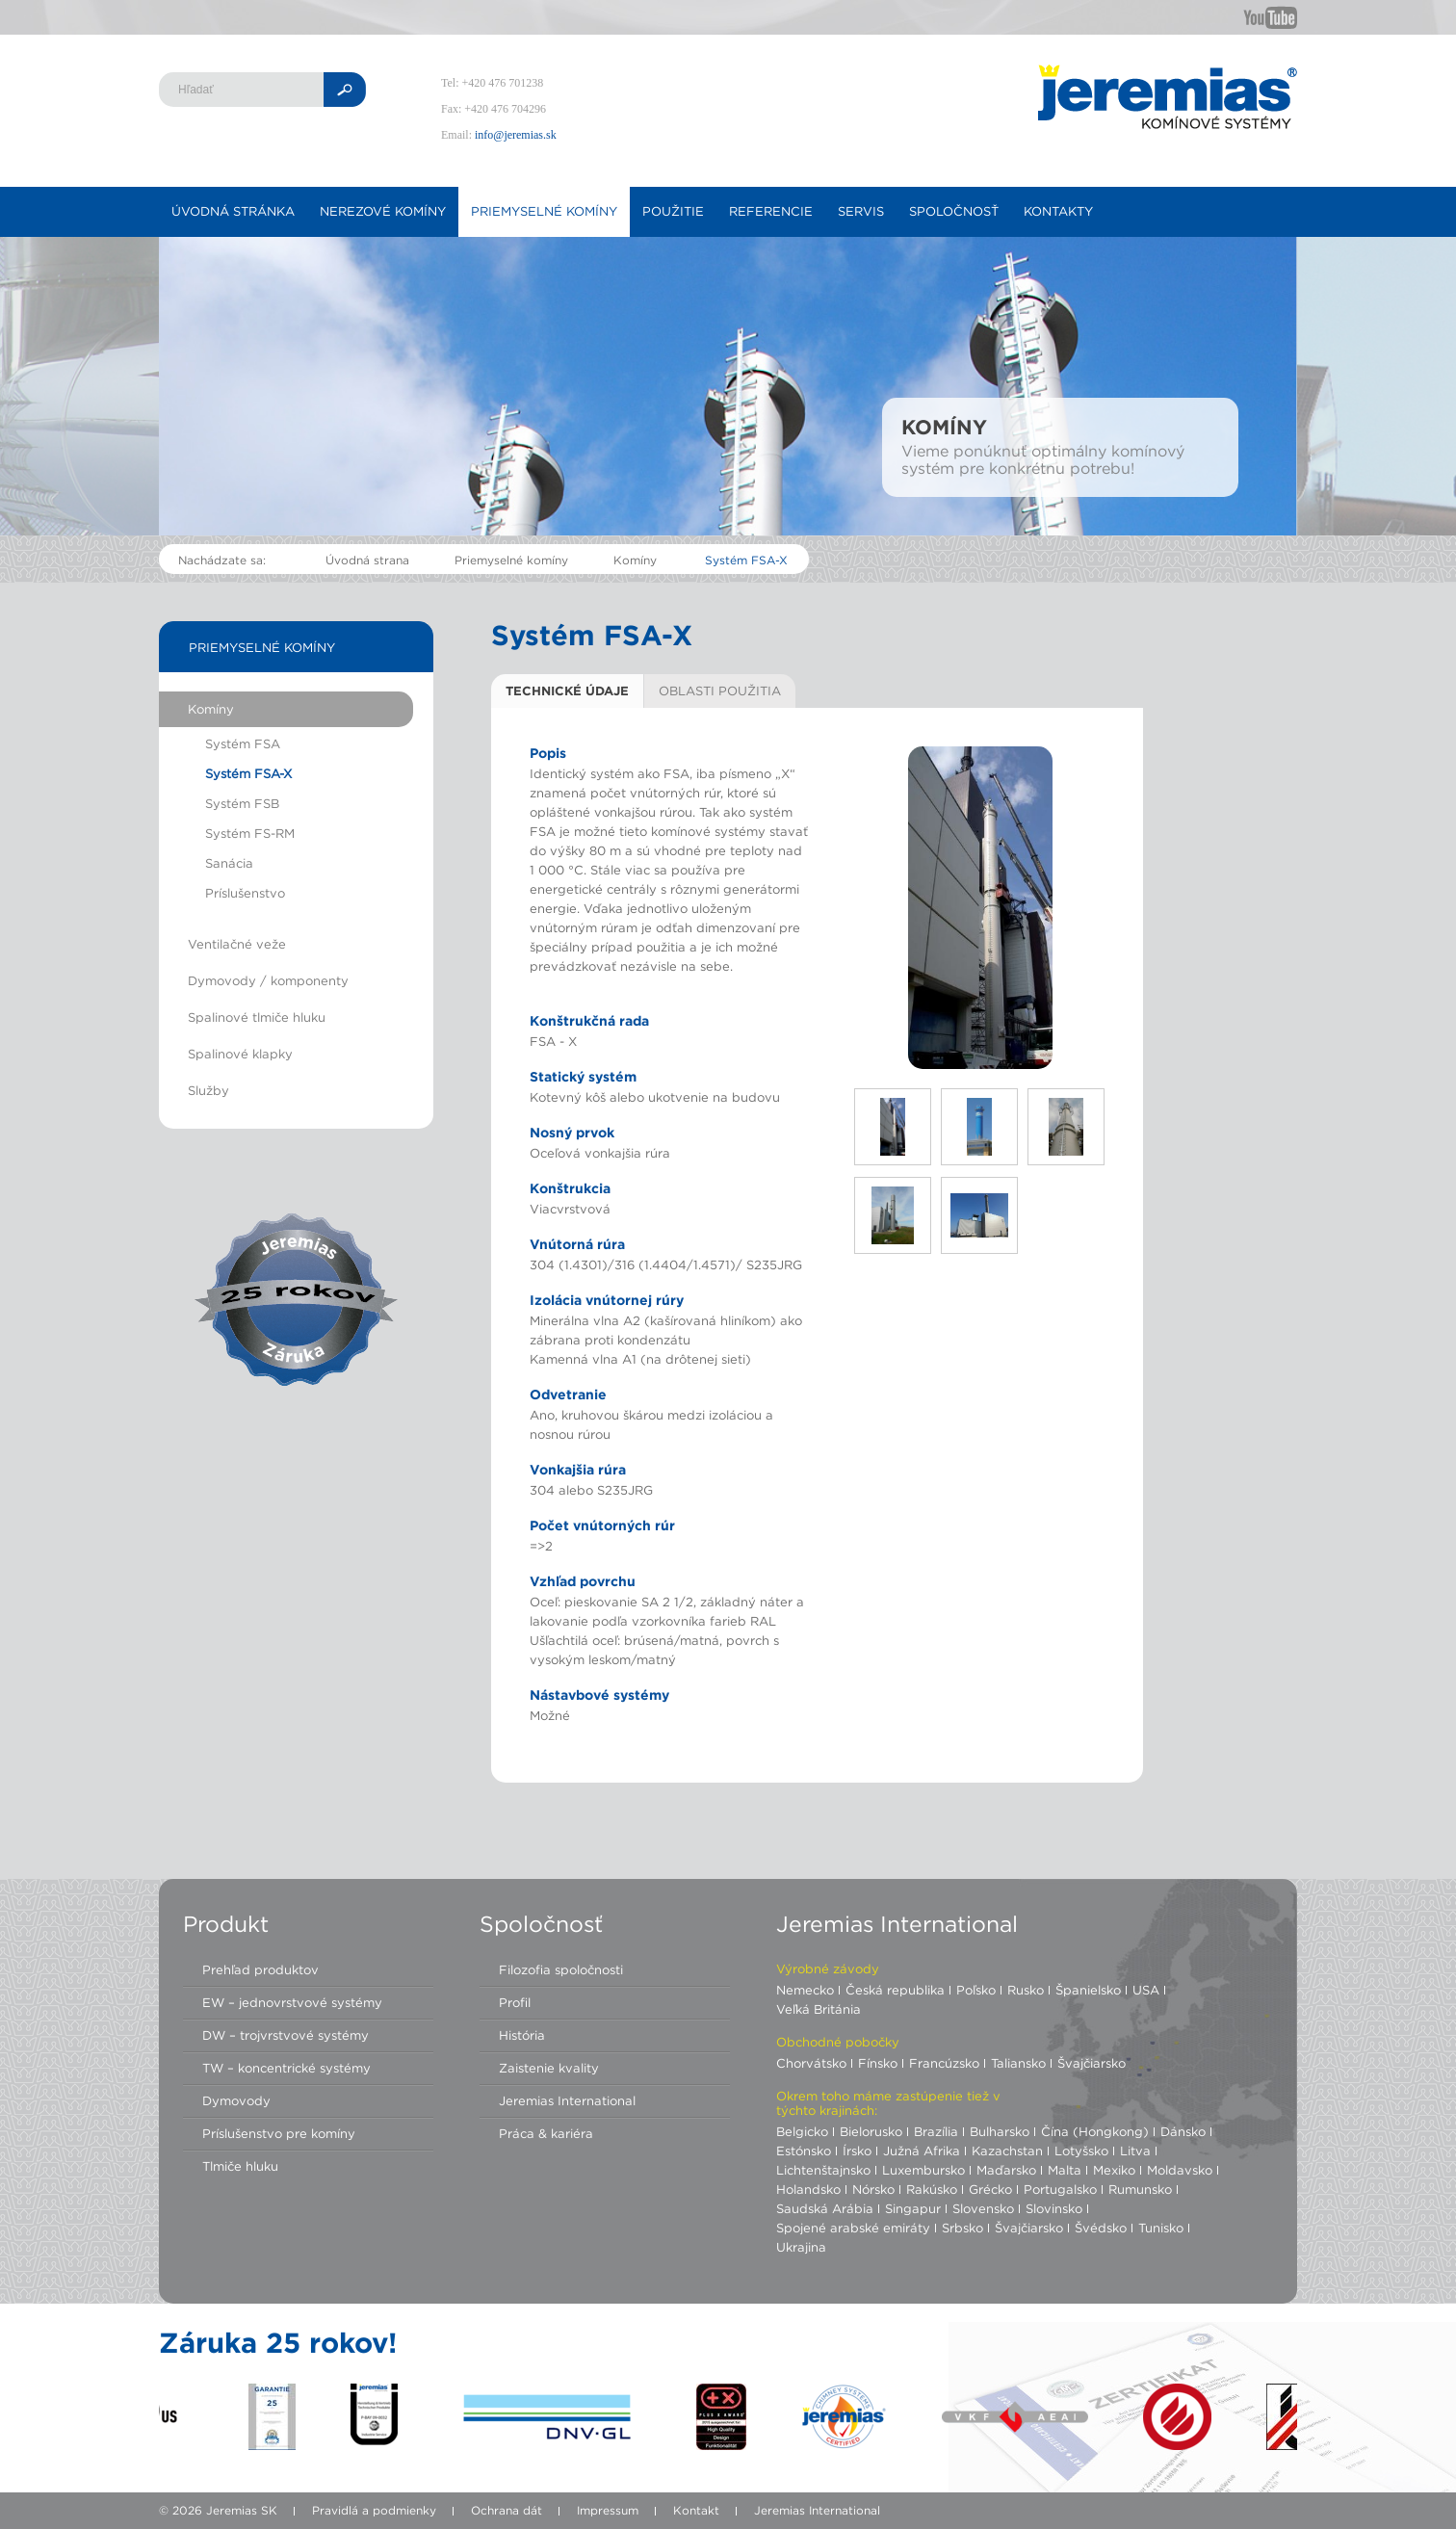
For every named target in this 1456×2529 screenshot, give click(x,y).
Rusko (1025, 1989)
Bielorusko (871, 2131)
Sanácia (229, 863)
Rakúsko (931, 2189)
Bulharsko (999, 2131)
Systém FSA (242, 743)
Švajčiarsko (1091, 2063)
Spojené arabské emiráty (853, 2227)
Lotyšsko (1081, 2150)
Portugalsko (1060, 2189)
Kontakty (1058, 211)
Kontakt (696, 2510)
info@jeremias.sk (516, 135)
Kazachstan (1007, 2150)
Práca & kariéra (546, 2133)
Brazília (936, 2131)
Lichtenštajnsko (823, 2170)
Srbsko (962, 2227)
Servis (861, 211)
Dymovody (236, 2100)
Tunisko (1160, 2227)
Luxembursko (923, 2170)
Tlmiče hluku (240, 2166)
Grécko (990, 2189)
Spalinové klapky (240, 1053)
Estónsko (803, 2150)
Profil (515, 2002)
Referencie (771, 211)
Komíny (635, 560)
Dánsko (1183, 2131)
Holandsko (808, 2189)
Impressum (607, 2510)
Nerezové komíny (383, 211)
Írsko (857, 2150)
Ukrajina (801, 2247)
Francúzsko (944, 2063)
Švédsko (1101, 2227)
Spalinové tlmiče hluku (256, 1017)
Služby (208, 1090)
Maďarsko (1006, 2170)
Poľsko (976, 1989)
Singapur (913, 2208)
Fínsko (877, 2063)
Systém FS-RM (250, 833)
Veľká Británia (818, 2009)
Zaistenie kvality (549, 2067)
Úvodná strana (367, 560)
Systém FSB (242, 803)
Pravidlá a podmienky (374, 2510)
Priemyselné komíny (544, 211)
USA (1145, 1989)
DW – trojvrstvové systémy (285, 2035)
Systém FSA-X (746, 560)
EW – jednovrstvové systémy (292, 2002)
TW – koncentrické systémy (286, 2067)
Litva (1135, 2150)
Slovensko (983, 2208)
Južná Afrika (921, 2150)
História (522, 2035)
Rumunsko (1140, 2189)
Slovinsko (1054, 2208)
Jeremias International (567, 2100)
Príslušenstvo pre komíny (278, 2133)
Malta (1064, 2170)
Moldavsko (1179, 2170)
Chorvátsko (811, 2063)
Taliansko (1018, 2063)
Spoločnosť (954, 211)
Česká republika (895, 1989)
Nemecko (805, 1989)
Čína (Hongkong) (1095, 2131)
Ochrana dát (506, 2510)
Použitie (673, 211)
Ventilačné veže (237, 944)
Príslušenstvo (245, 892)
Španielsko (1088, 1989)
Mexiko (1114, 2170)
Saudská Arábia (824, 2208)
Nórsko (873, 2189)
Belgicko (802, 2131)
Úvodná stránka (233, 211)
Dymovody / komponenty (268, 980)
